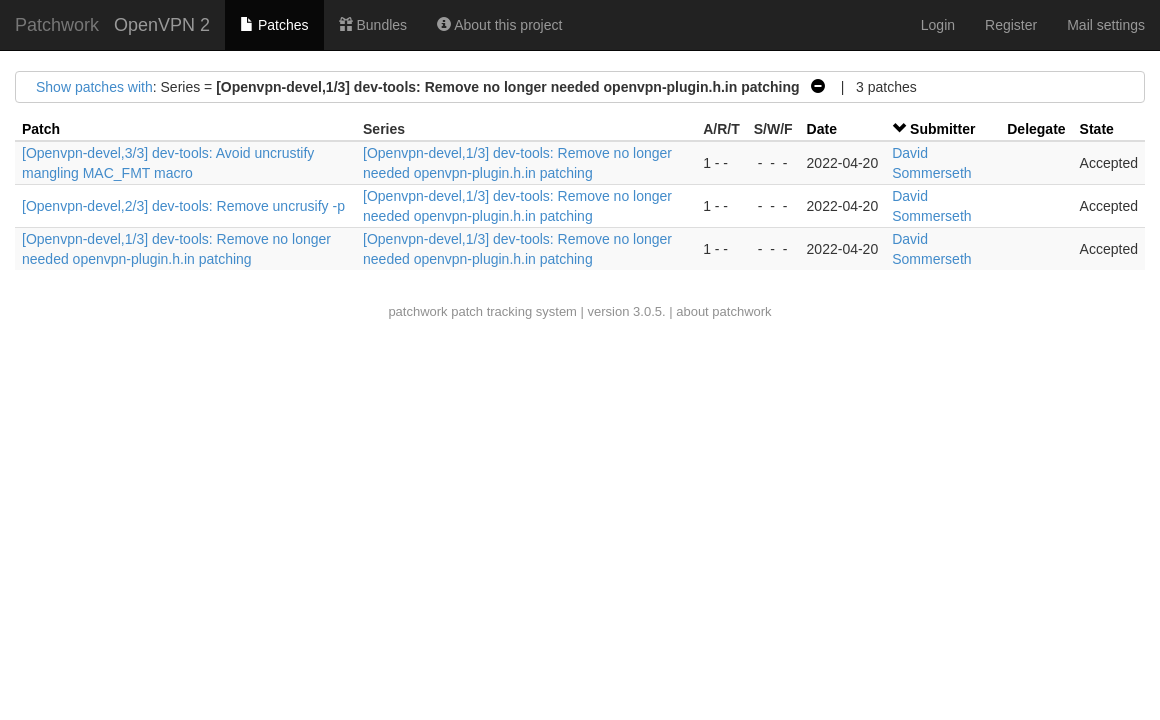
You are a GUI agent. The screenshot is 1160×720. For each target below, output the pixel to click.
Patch (41, 129)
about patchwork (723, 311)
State (1097, 129)
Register (1011, 25)
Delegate (1036, 129)
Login (938, 25)
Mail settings (1106, 25)
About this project (499, 25)
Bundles (373, 25)
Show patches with (94, 87)
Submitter (942, 129)
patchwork (417, 311)
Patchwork (57, 25)
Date (822, 129)
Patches (274, 25)
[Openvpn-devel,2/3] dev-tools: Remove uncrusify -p (183, 206)
